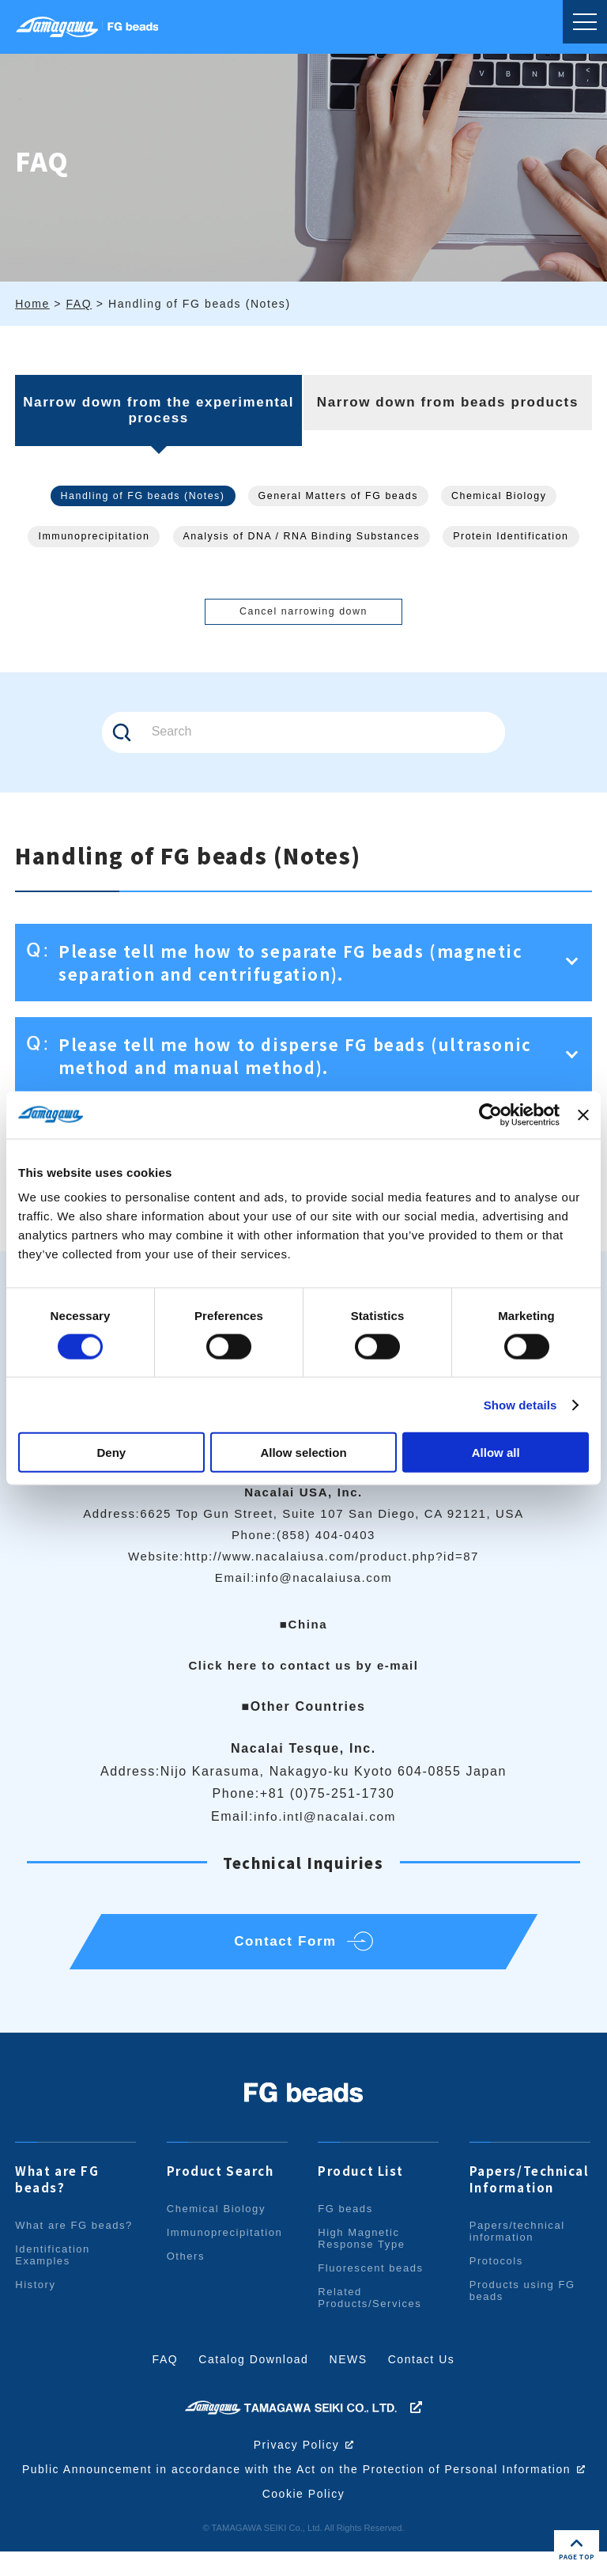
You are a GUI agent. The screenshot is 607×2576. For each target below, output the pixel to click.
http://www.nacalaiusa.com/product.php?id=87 (331, 1560)
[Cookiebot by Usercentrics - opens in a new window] (490, 1114)
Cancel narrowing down (303, 614)
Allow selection (303, 1452)
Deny (111, 1452)
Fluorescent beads (371, 2280)
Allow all (496, 1452)
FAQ (165, 2371)
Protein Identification (516, 537)
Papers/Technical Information (529, 2190)
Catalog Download (253, 2371)
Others (186, 2268)
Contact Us (421, 2371)
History (35, 2296)
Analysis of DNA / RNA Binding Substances (301, 537)
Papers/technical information (517, 2243)
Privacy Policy (296, 2456)
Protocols (496, 2273)
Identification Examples (52, 2267)
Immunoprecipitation (88, 537)
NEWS (349, 2371)
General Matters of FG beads (339, 495)
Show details (520, 1404)
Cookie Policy (303, 2518)
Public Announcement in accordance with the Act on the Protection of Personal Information (303, 2487)
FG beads (345, 2220)
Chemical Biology (504, 495)
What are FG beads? (57, 2190)
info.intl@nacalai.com (324, 1820)
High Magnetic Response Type (361, 2250)
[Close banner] (583, 1114)
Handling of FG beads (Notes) (139, 495)
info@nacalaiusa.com (324, 1581)
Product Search (220, 2182)
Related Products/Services (370, 2309)
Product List (361, 2182)
